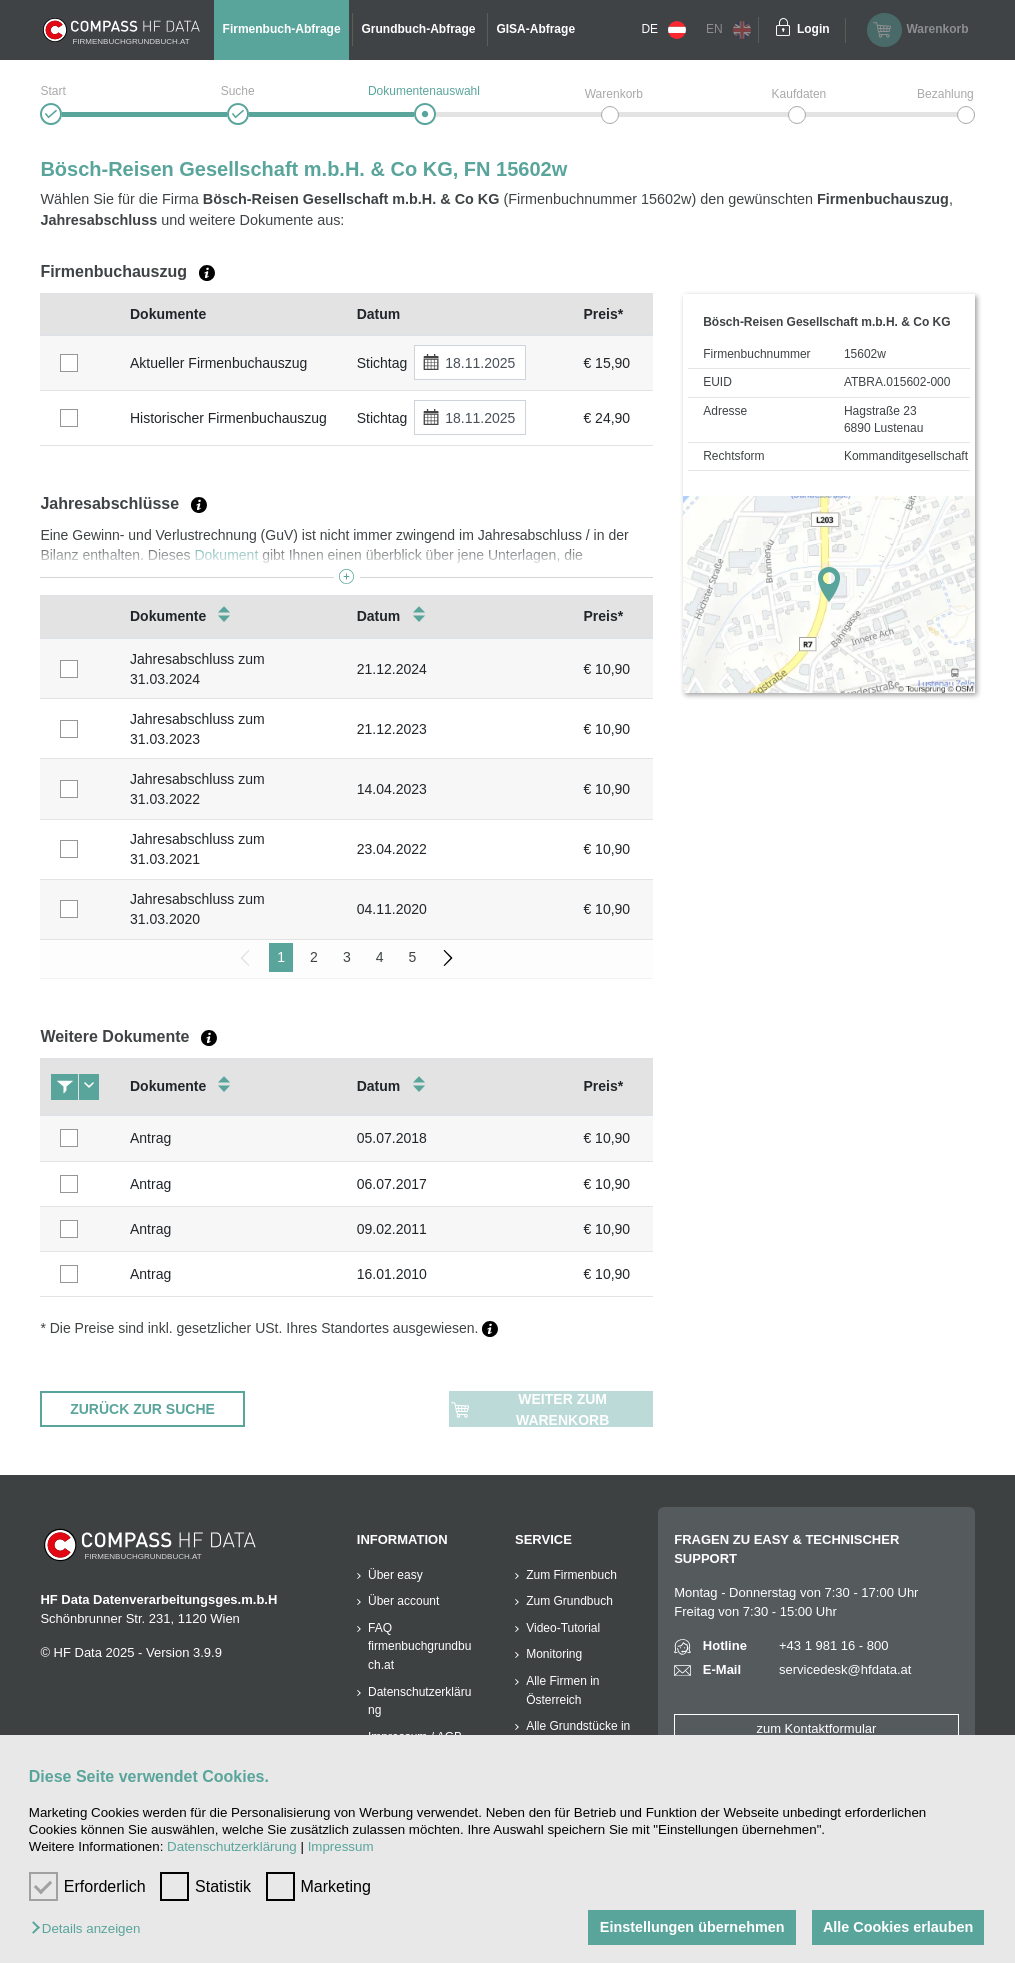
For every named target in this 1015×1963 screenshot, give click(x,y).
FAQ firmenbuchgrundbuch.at (419, 1646)
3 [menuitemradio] (347, 957)
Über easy (395, 1575)
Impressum (341, 1846)
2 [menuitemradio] (314, 957)
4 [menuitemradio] (380, 957)
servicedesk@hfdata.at (845, 1669)
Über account (403, 1601)
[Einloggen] (783, 30)
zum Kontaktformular (816, 1728)
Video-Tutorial (563, 1628)
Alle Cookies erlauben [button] (897, 1927)
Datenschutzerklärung (232, 1846)
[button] (90, 1929)
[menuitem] (448, 957)
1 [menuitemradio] (281, 957)
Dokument (226, 555)
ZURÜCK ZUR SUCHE (142, 1409)
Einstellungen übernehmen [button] (690, 1927)
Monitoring (554, 1654)
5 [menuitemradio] (412, 957)
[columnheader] (80, 314)
